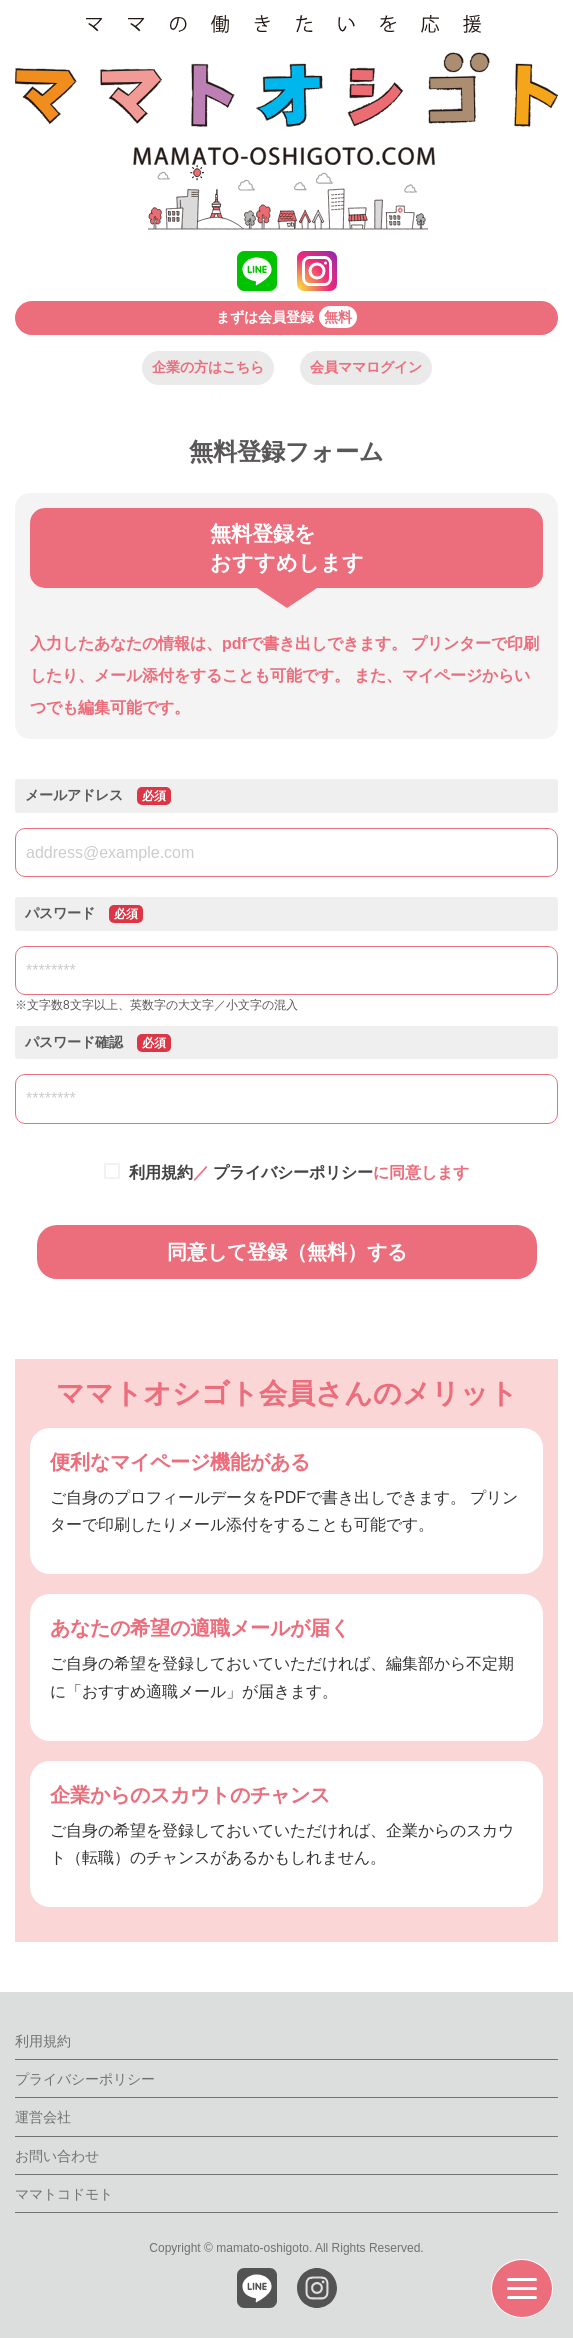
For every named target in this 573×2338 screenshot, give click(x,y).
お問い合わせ (57, 2156)
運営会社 (43, 2117)
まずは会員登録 (286, 317)
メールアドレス (98, 796)
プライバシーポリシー (293, 1172)
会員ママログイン (366, 367)
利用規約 (161, 1172)
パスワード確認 (98, 1043)
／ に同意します (296, 1172)
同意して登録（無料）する (287, 1252)
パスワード (84, 914)
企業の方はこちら (208, 367)
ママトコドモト (64, 2194)
